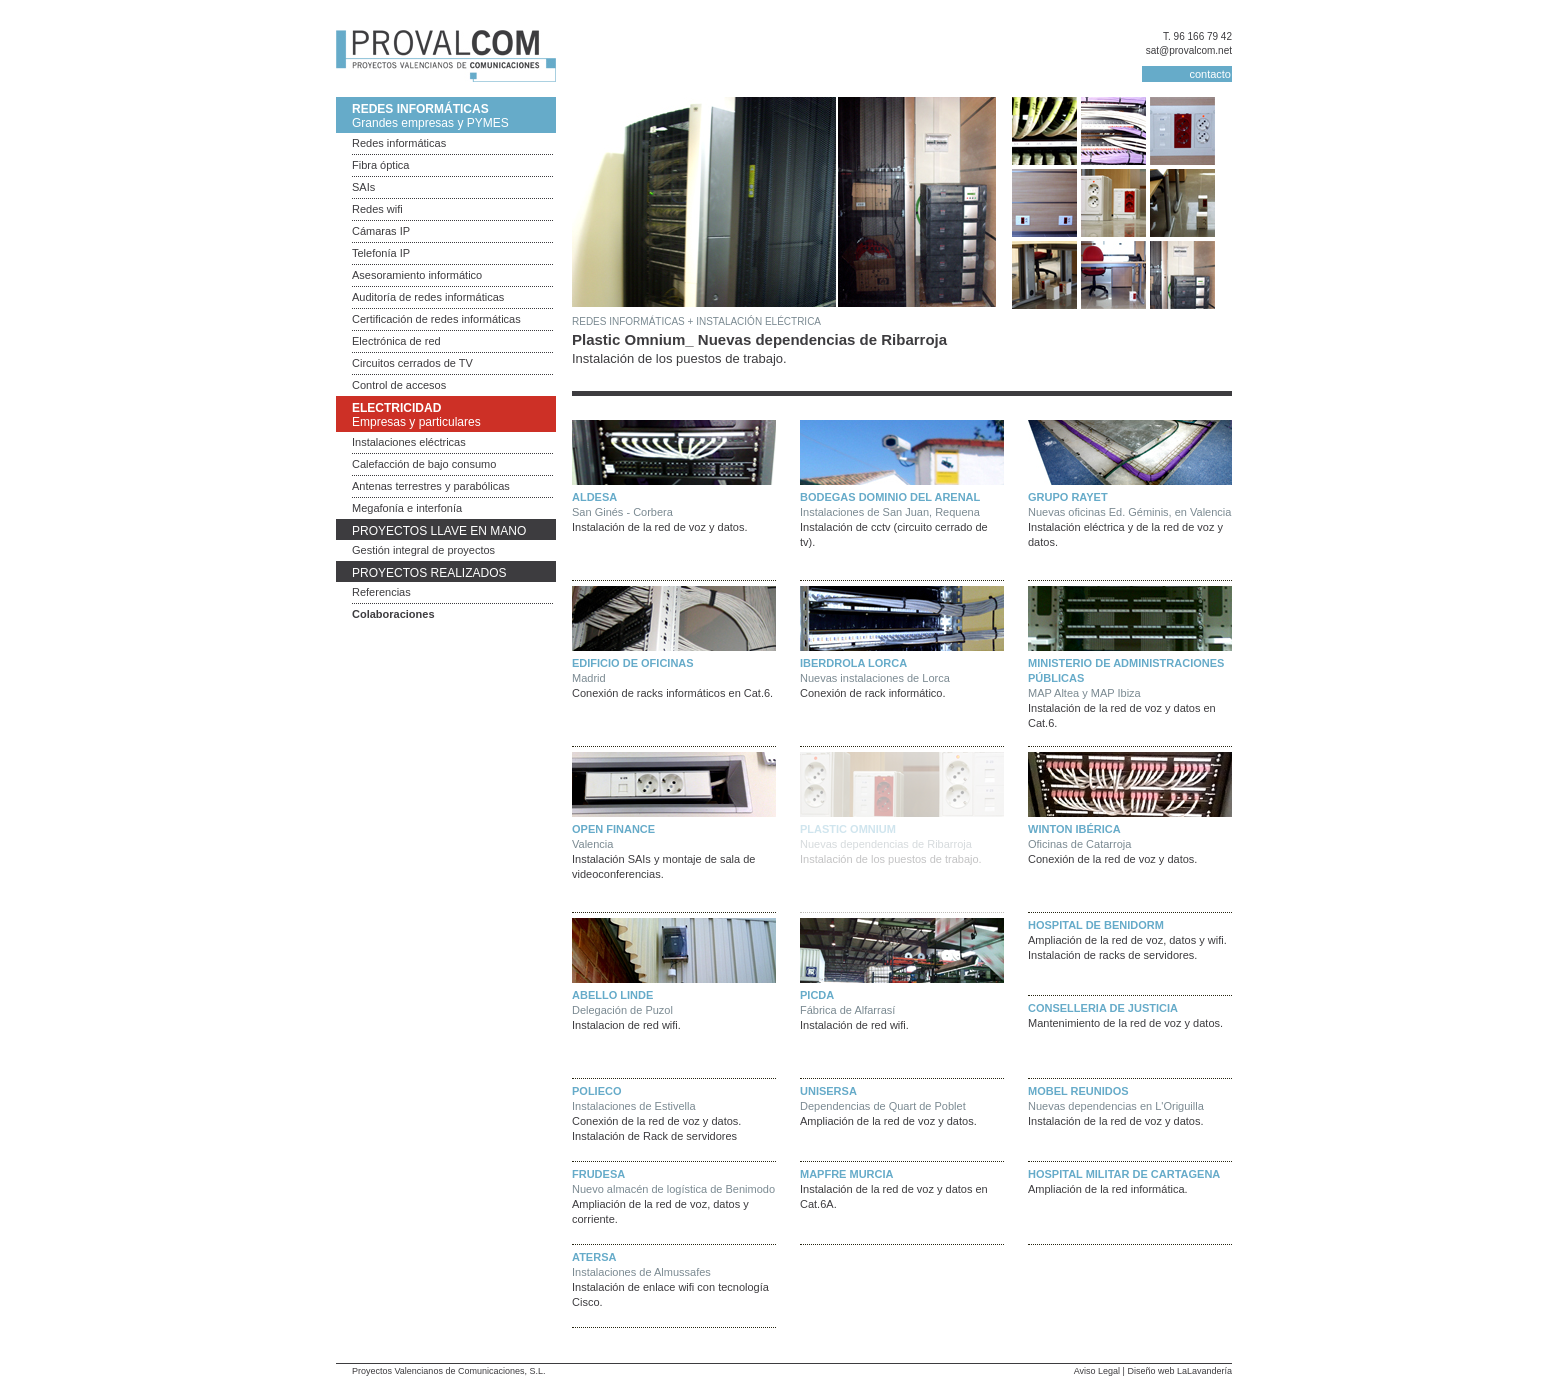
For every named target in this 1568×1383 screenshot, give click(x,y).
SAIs (363, 187)
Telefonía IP (381, 253)
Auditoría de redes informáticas (428, 297)
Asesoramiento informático (417, 275)
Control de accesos (399, 385)
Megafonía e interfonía (407, 508)
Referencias (381, 592)
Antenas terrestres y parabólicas (431, 486)
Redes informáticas (399, 143)
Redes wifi (377, 209)
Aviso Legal (1097, 1371)
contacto (1210, 74)
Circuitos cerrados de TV (412, 363)
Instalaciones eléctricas (409, 442)
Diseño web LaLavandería (1179, 1371)
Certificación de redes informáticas (436, 319)
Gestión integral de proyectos (423, 550)
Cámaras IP (381, 231)
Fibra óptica (380, 165)
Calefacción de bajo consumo (424, 464)
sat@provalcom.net (1189, 50)
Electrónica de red (396, 341)
